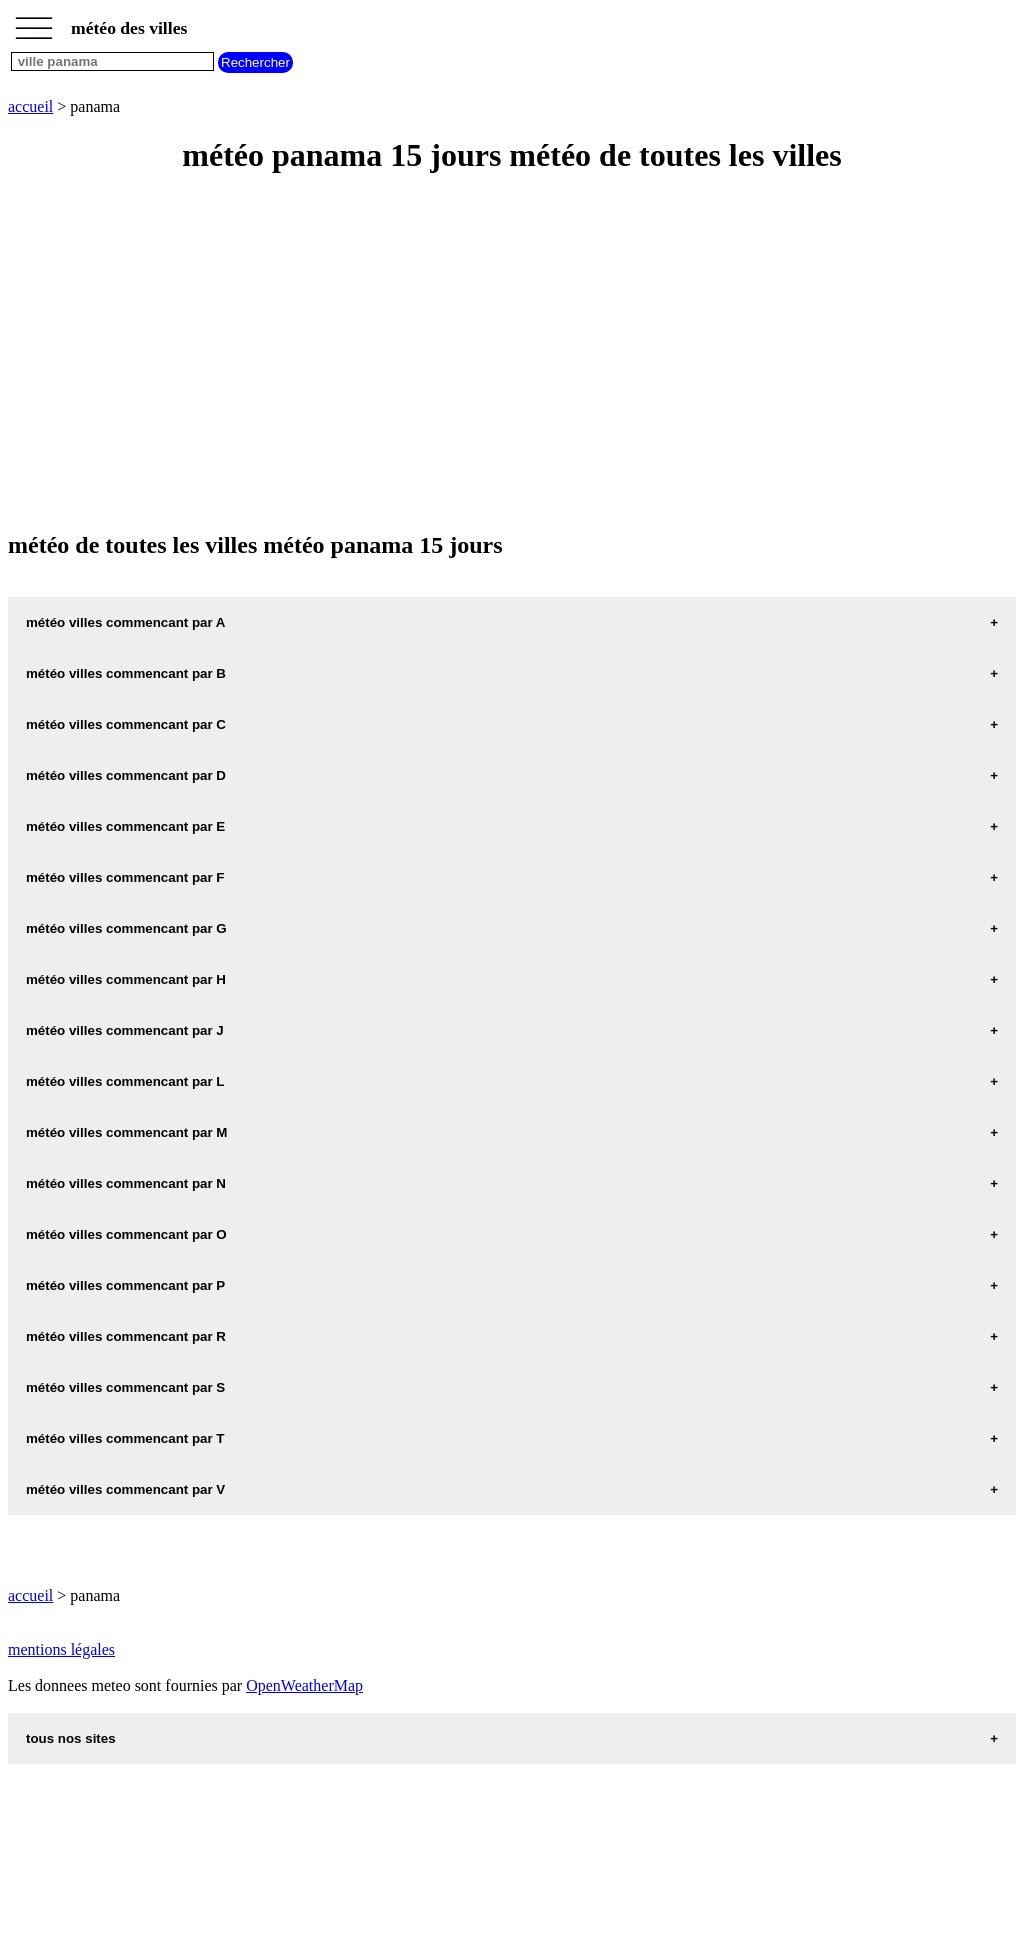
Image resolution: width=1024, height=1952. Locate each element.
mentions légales (61, 1649)
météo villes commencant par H (126, 979)
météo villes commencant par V (125, 1489)
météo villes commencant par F (125, 877)
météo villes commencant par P (125, 1285)
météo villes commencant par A (126, 622)
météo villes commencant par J (125, 1030)
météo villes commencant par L (125, 1081)
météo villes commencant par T (125, 1438)
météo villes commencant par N (126, 1183)
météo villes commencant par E (125, 826)
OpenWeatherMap (304, 1685)
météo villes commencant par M (126, 1132)
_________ (34, 22)
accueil (30, 106)
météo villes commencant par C (126, 724)
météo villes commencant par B (126, 673)
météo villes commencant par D (126, 775)
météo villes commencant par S (125, 1387)
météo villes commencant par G (126, 928)
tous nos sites (71, 1738)
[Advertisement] (512, 354)
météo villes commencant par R (126, 1336)
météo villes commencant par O (126, 1234)
